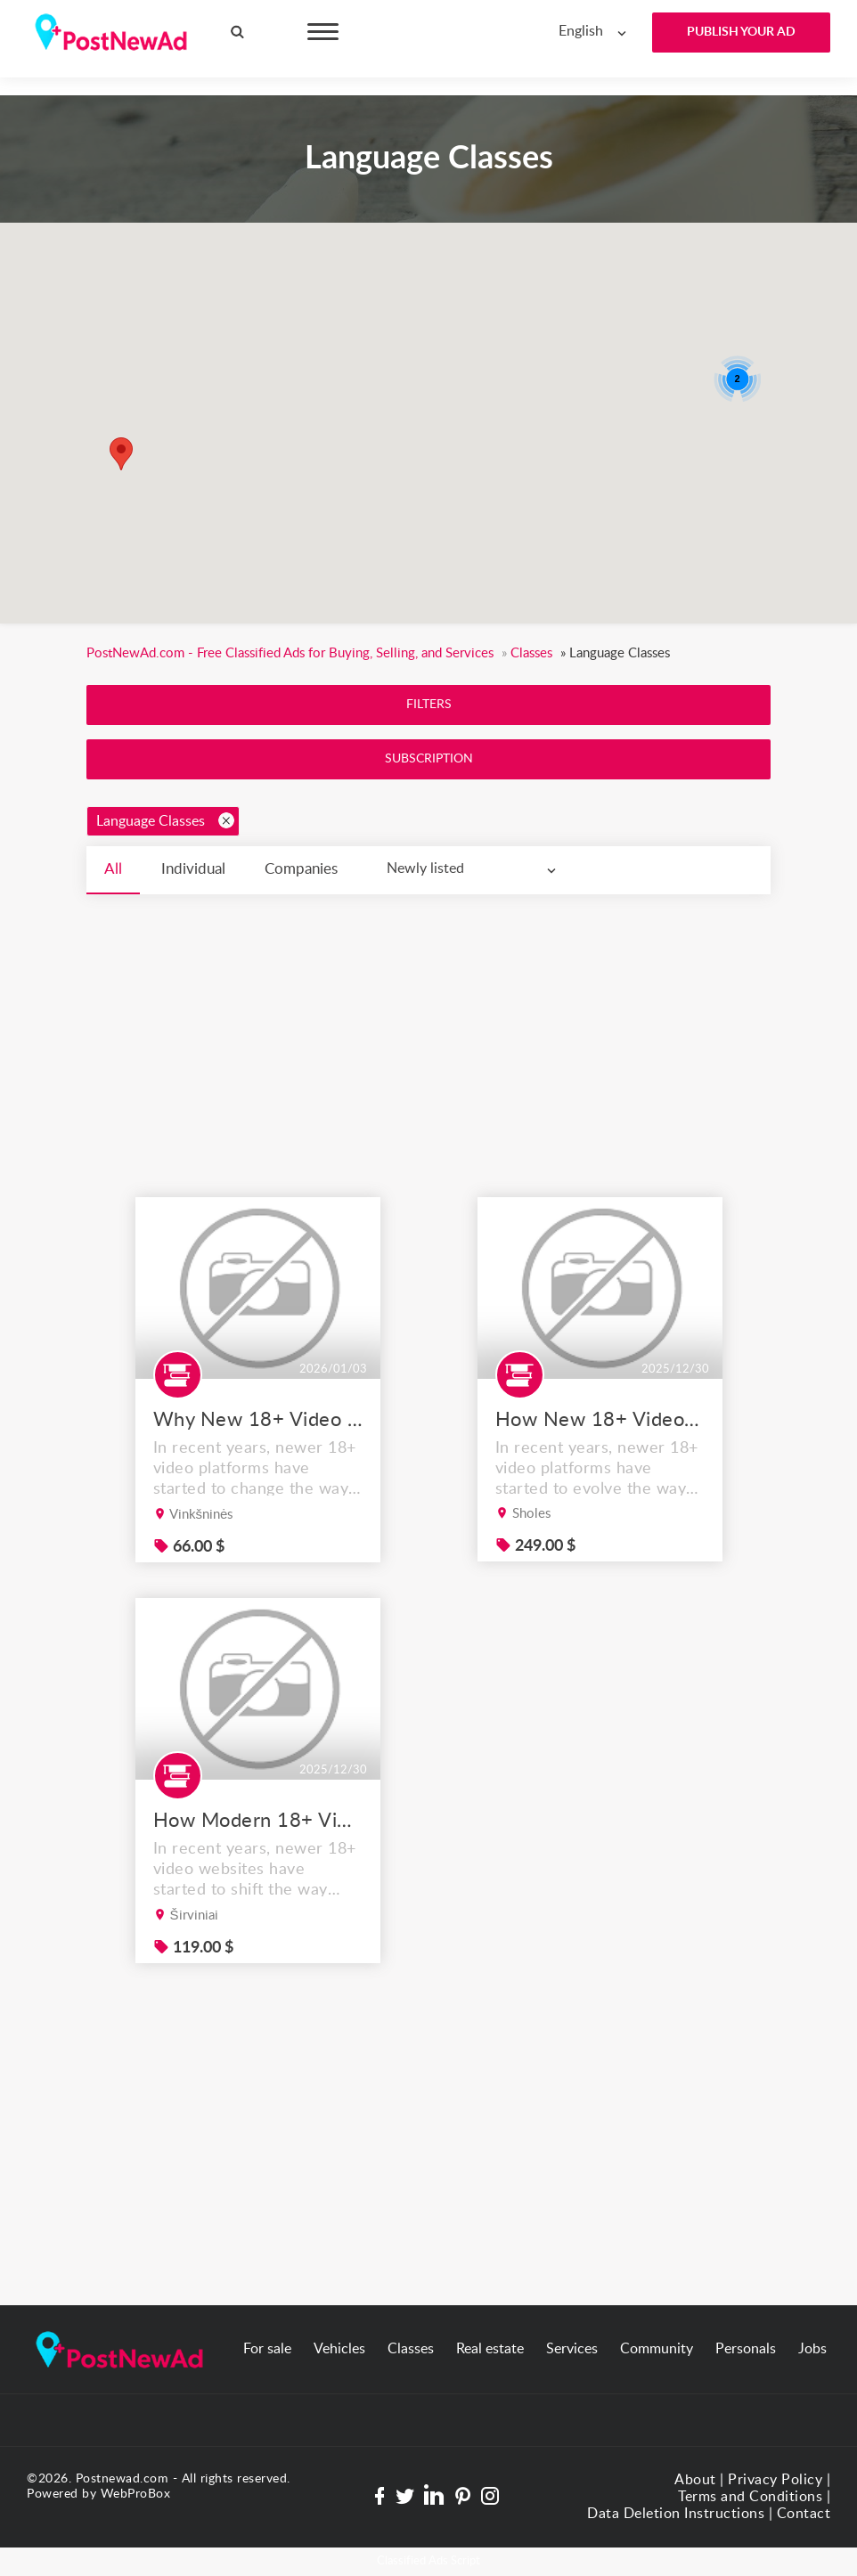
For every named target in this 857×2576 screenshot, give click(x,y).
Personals (745, 2349)
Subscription (429, 759)
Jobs (812, 2349)
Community (656, 2349)
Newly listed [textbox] (425, 868)
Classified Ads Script (428, 2561)
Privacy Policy (775, 2480)
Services (572, 2349)
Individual (193, 868)
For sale (267, 2349)
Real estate (490, 2349)
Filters (429, 704)
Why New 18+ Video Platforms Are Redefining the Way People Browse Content (257, 1464)
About (695, 2480)
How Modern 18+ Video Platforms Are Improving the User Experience (257, 1865)
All (113, 868)
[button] (121, 453)
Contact (804, 2514)
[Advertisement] (428, 1028)
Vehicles (339, 2349)
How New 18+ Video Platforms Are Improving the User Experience (599, 1464)
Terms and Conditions (750, 2497)
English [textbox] (581, 31)
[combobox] (596, 32)
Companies (301, 868)
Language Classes (165, 820)
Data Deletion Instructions (675, 2514)
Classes (411, 2349)
